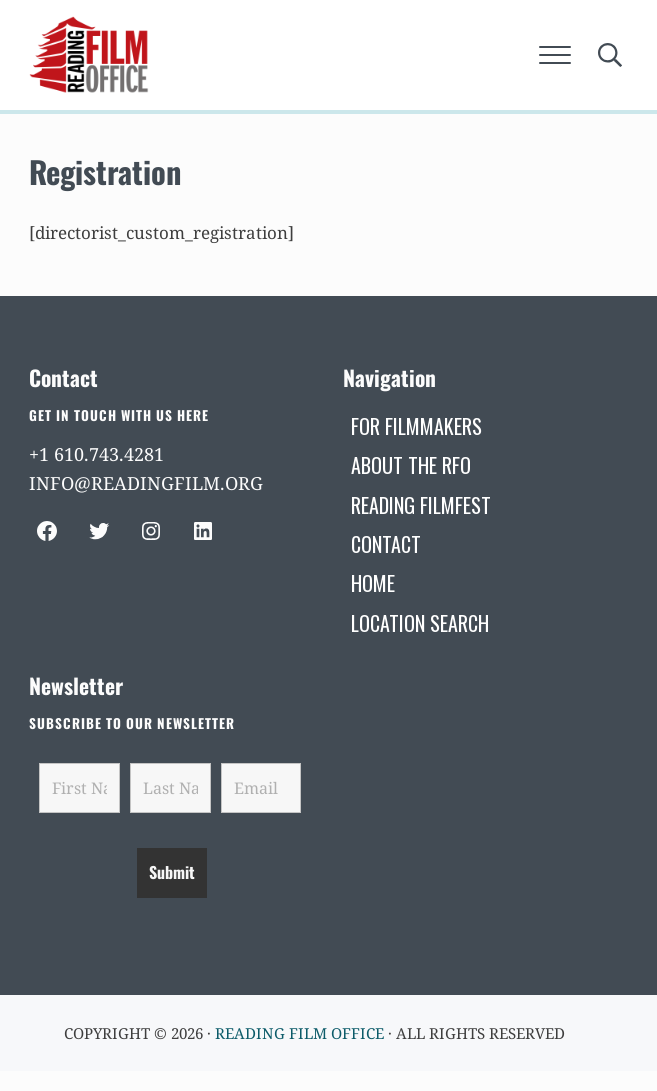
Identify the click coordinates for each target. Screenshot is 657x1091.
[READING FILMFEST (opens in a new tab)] (421, 505)
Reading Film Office (299, 1033)
